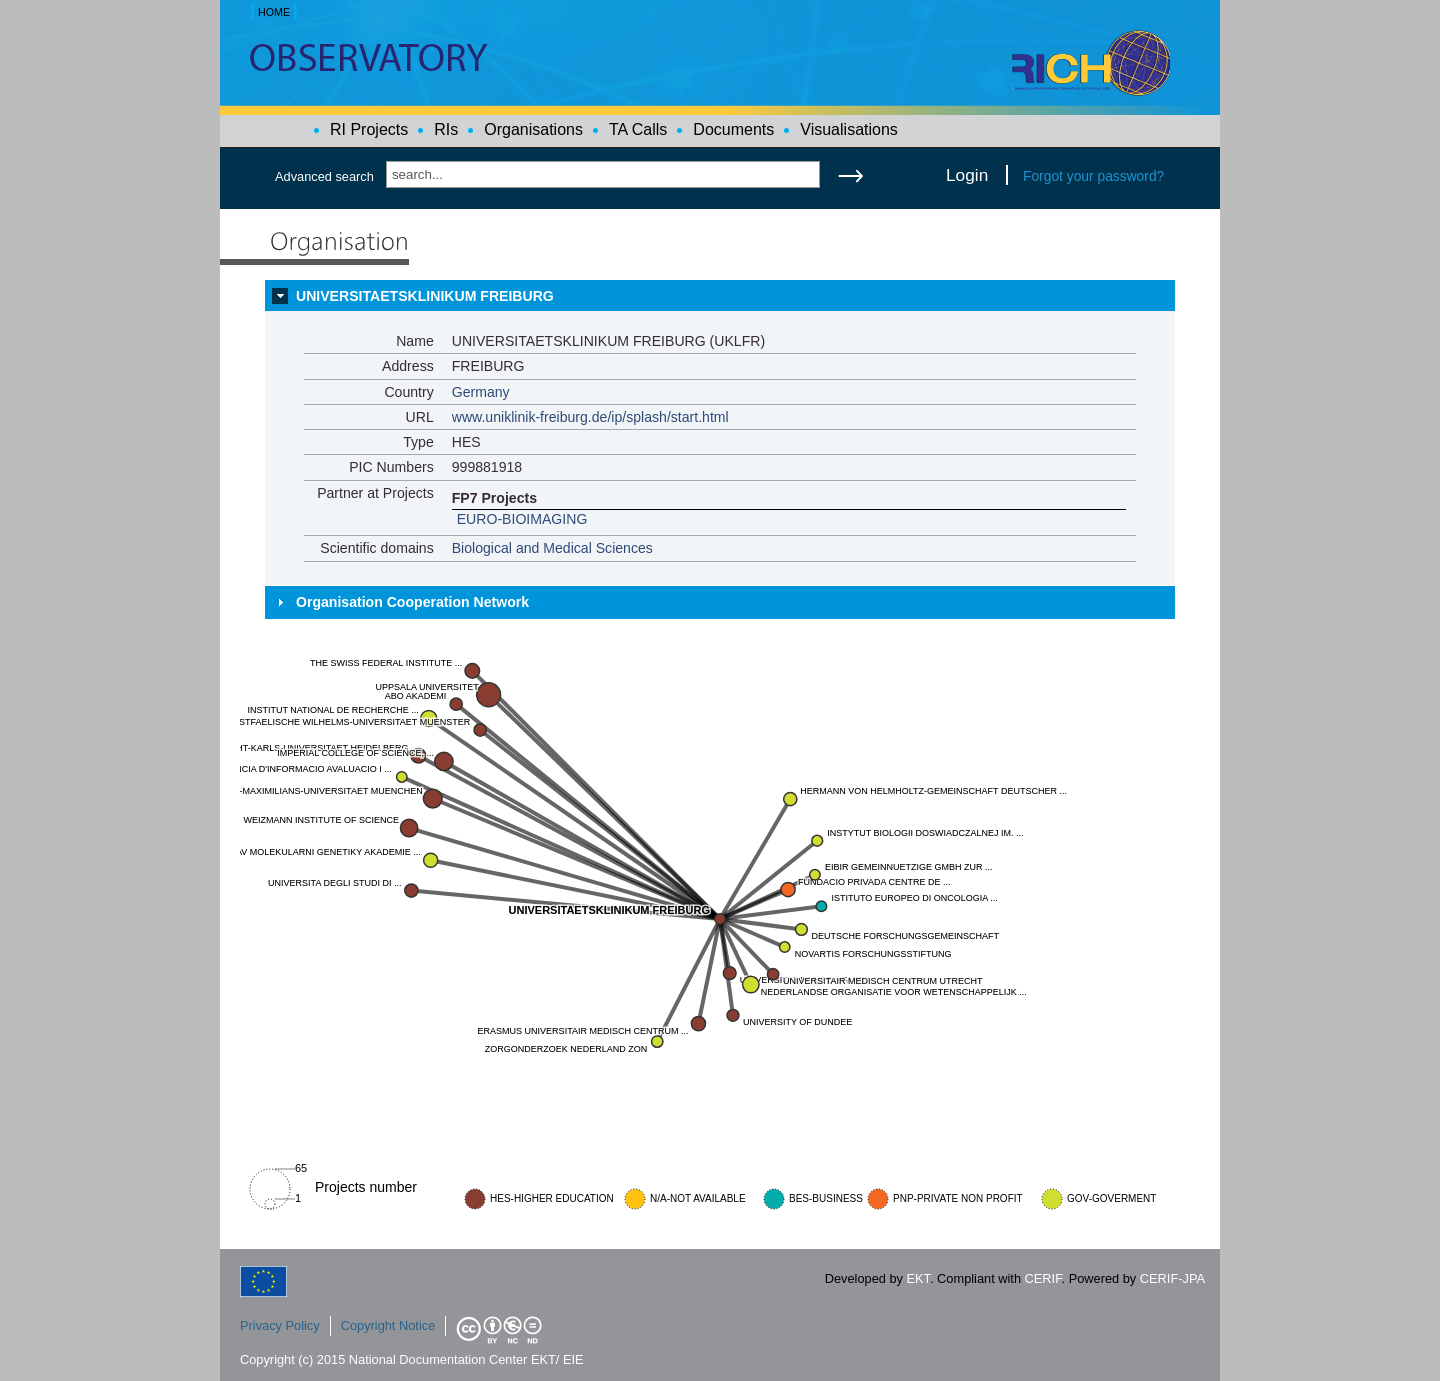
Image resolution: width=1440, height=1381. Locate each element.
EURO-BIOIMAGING (522, 519)
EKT (918, 1278)
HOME (274, 12)
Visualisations (849, 129)
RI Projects (369, 129)
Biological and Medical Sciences (552, 548)
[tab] (720, 296)
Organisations (533, 129)
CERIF (1043, 1278)
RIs (446, 129)
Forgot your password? (1093, 176)
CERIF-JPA (1172, 1278)
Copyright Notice (388, 1325)
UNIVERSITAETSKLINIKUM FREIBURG (425, 296)
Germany (481, 392)
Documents (733, 129)
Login (967, 175)
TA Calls (638, 129)
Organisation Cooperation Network (412, 602)
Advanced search (324, 176)
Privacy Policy (280, 1325)
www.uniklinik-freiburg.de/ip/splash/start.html (590, 417)
